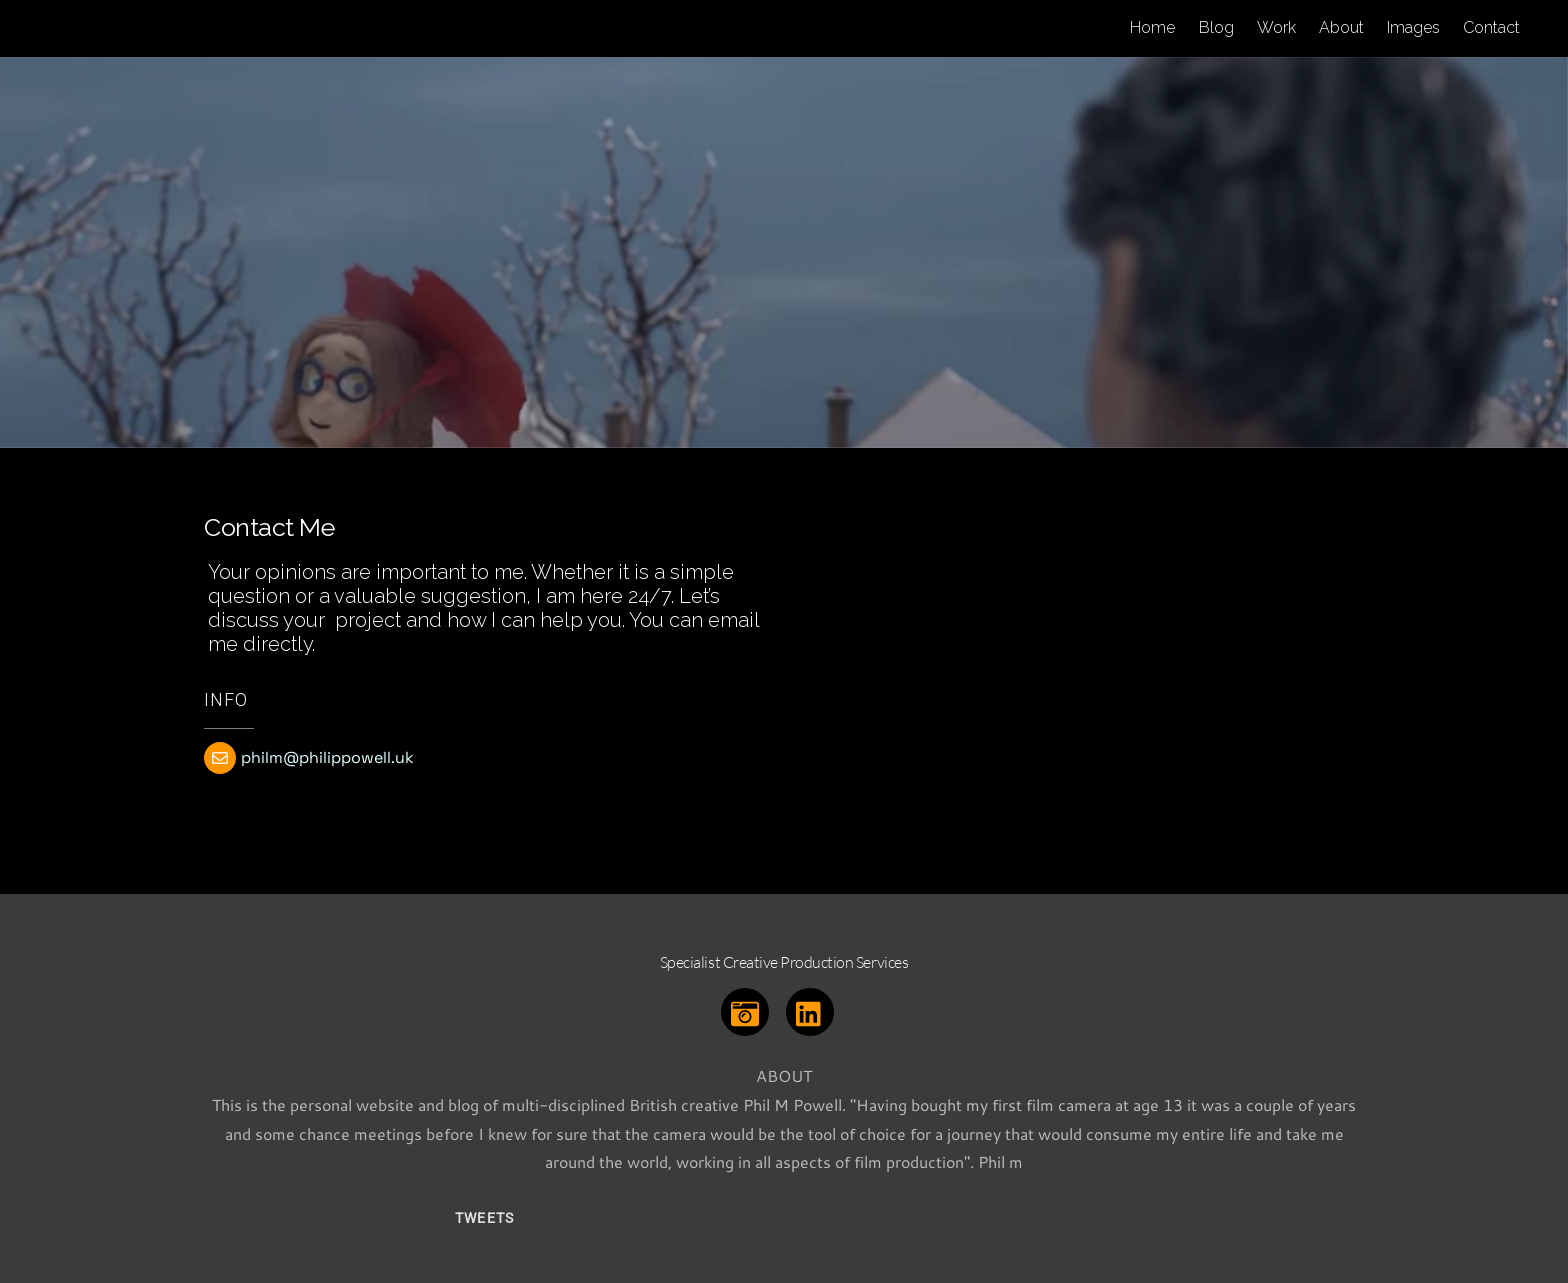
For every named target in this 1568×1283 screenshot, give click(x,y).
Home (1152, 27)
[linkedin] (813, 1009)
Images (1413, 27)
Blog (1216, 27)
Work (1276, 27)
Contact (1491, 27)
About (1341, 27)
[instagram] (748, 1009)
